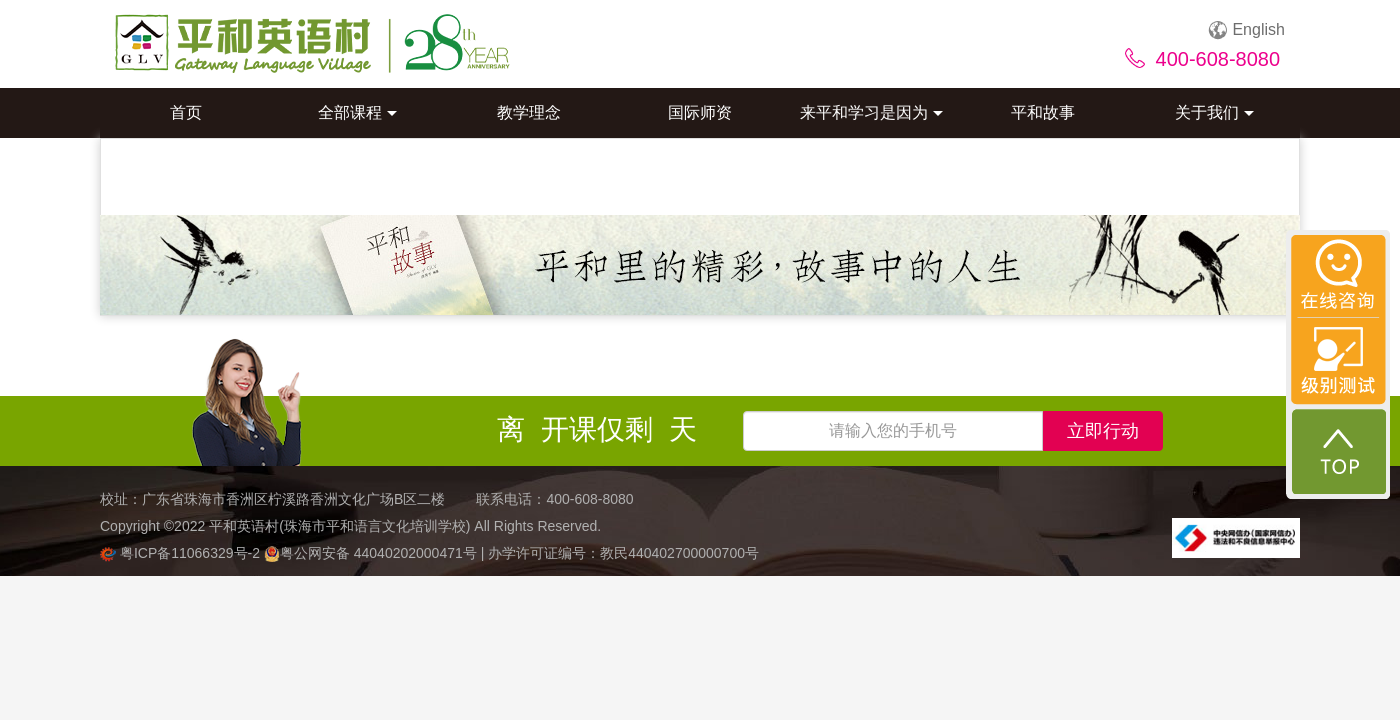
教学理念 (529, 112)
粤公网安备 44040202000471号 (372, 553)
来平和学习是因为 (871, 112)
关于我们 (1214, 112)
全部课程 (357, 112)
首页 (186, 112)
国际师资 (700, 112)
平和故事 (1043, 112)
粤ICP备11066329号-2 (182, 553)
